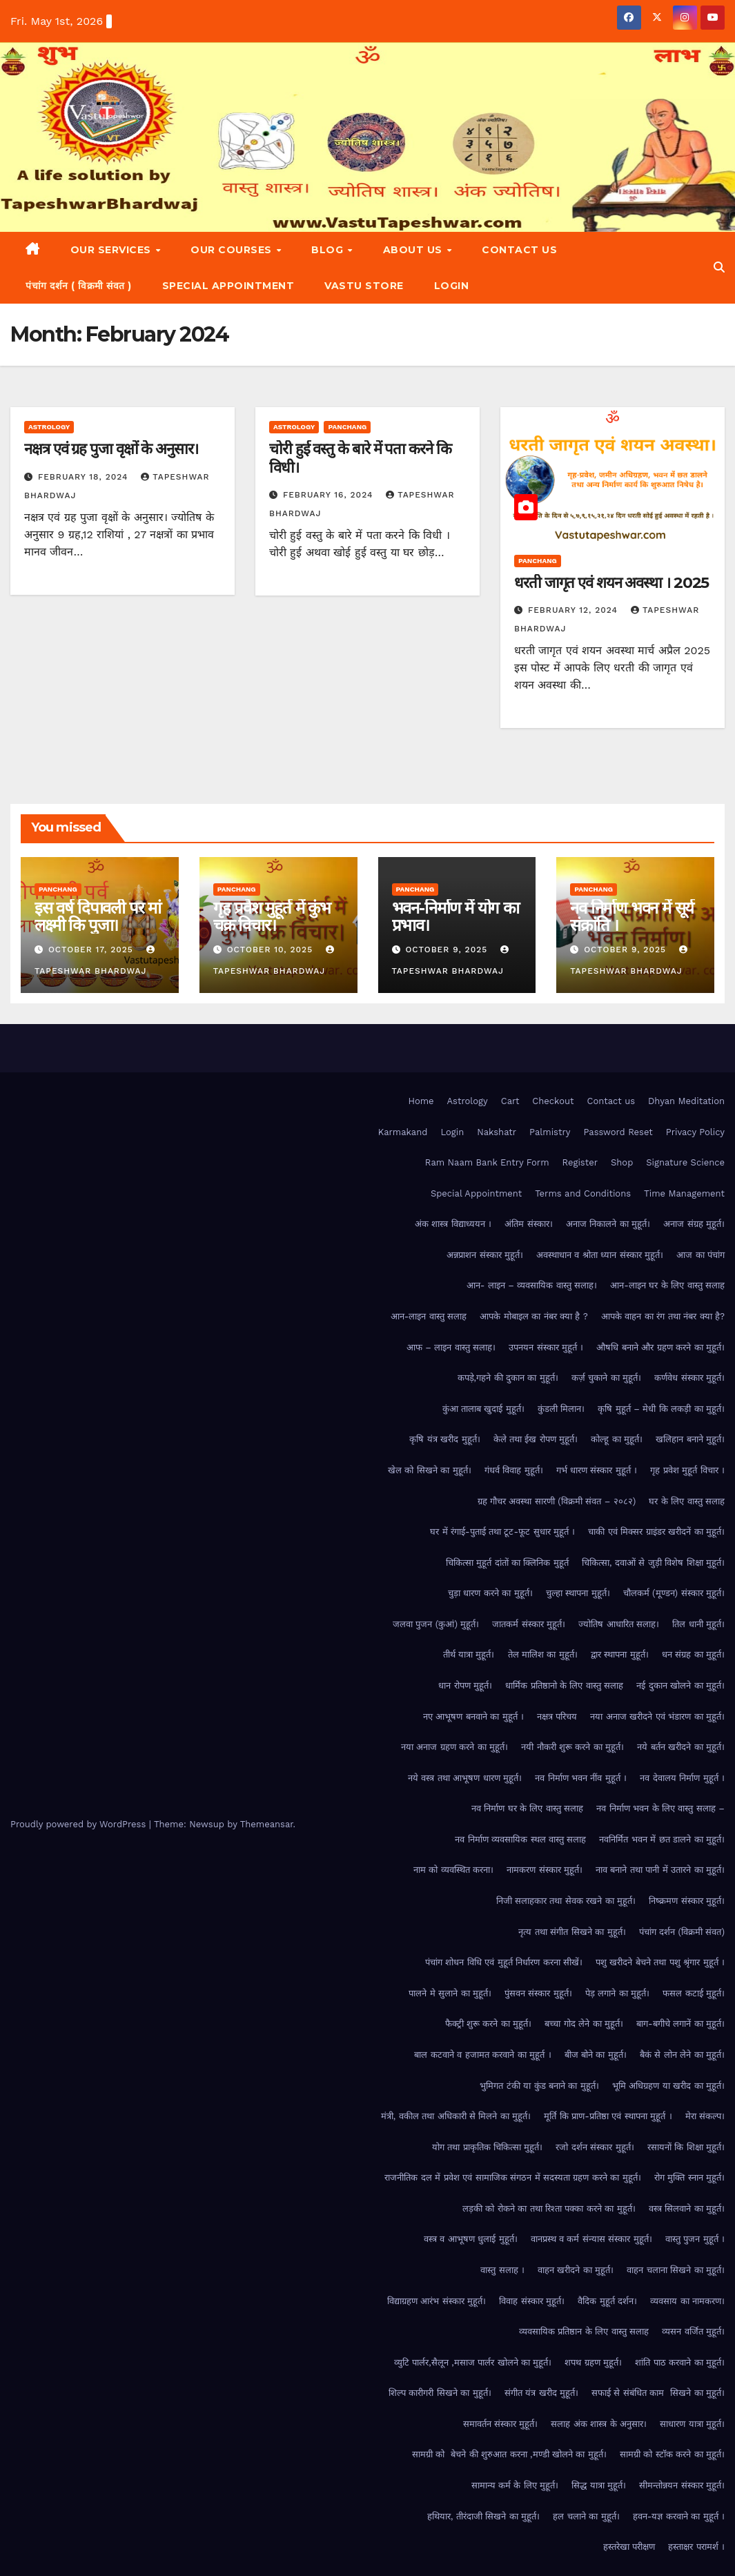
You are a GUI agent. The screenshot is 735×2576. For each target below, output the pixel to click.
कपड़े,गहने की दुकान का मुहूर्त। (508, 1378)
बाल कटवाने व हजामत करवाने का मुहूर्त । (482, 2054)
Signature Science (685, 1162)
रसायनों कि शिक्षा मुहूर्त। (686, 2147)
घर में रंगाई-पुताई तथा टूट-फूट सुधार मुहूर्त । (502, 1531)
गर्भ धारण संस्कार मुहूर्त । (597, 1470)
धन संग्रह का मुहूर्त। (693, 1654)
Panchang (347, 427)
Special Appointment (228, 285)
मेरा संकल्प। (705, 2116)
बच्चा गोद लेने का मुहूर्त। (584, 2023)
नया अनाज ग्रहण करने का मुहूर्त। (454, 1747)
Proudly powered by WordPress (79, 1824)
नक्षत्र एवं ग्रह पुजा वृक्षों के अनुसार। (111, 449)
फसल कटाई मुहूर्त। (694, 1993)
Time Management (684, 1193)
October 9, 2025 (448, 949)
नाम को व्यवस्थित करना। (453, 1870)
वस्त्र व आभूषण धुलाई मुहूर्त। (471, 2239)
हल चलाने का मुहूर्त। (586, 2516)
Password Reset (617, 1132)
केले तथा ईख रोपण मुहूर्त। (535, 1439)
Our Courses (232, 250)
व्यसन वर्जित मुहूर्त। (693, 2331)
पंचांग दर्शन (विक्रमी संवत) (682, 1932)
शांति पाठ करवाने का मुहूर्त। (680, 2362)
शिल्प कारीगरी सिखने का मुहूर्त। (440, 2393)
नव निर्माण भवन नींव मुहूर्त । (581, 1778)
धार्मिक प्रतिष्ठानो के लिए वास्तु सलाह (564, 1685)
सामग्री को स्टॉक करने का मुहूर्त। (672, 2454)
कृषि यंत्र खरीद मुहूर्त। (444, 1439)
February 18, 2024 (84, 477)
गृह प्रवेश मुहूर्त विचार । (687, 1470)
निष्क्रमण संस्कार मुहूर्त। (687, 1901)
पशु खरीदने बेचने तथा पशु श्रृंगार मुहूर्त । (660, 1962)
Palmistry (549, 1132)
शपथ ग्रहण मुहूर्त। (593, 2362)
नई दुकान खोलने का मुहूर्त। (680, 1685)
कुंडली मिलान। (561, 1409)
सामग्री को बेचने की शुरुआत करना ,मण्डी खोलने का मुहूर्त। (509, 2454)
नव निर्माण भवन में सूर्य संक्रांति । (632, 916)
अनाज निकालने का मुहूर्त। (608, 1224)
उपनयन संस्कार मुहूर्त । (546, 1347)
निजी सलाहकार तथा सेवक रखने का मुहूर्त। (566, 1901)
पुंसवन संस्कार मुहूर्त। (538, 1993)
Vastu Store (364, 285)
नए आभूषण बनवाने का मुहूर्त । (473, 1716)
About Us (414, 250)
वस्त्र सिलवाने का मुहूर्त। (687, 2208)
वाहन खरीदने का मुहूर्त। (576, 2270)
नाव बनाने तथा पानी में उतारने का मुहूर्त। (660, 1870)
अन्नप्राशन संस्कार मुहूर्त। (485, 1255)
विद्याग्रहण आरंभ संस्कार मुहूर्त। (436, 2301)
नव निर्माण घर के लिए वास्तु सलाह (527, 1808)
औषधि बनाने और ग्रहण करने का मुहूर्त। (660, 1347)
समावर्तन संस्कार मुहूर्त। (500, 2424)
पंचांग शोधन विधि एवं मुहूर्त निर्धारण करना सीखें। (503, 1962)
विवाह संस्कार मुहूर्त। (532, 2301)
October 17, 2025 (92, 949)
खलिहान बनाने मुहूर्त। (690, 1439)
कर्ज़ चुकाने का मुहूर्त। (606, 1378)
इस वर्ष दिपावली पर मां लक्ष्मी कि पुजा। (98, 916)
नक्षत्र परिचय (557, 1716)
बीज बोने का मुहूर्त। (596, 2054)
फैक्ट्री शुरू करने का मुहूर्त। (488, 2023)
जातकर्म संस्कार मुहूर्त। (528, 1624)
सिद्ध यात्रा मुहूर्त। (598, 2485)
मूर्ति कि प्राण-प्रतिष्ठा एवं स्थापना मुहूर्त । (608, 2116)
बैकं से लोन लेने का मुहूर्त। (682, 2054)
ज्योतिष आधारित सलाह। (618, 1624)
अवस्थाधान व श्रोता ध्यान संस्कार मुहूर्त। (599, 1255)
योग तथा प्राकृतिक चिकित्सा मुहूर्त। (487, 2147)
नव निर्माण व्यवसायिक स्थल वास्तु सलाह (520, 1839)
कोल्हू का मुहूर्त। (617, 1439)
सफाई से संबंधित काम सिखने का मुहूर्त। (658, 2393)
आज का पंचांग (700, 1255)
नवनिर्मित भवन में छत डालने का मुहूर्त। (662, 1839)
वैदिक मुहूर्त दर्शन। (607, 2301)
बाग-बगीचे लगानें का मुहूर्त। (680, 2023)
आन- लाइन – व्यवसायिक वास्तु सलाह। (532, 1285)
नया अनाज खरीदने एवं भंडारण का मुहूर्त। (657, 1716)
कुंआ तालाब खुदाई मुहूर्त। (483, 1409)
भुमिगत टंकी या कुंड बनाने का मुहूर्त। (539, 2086)
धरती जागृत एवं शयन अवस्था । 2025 (611, 582)
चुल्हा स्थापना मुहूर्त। (578, 1593)
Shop (622, 1162)
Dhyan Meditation (686, 1101)
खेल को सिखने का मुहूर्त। (429, 1470)
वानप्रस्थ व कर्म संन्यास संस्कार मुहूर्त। (591, 2239)
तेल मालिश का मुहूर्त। (543, 1654)
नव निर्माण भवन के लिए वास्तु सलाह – (660, 1808)
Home (420, 1101)
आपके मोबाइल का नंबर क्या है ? (534, 1316)
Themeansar (266, 1824)
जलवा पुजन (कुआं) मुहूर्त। (436, 1624)
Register (580, 1162)
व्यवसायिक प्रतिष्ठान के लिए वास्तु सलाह (584, 2331)
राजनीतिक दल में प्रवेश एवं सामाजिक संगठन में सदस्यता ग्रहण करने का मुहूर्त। (512, 2177)
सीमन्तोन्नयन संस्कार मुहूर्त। (682, 2485)
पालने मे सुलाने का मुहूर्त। (450, 1993)
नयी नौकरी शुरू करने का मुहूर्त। (572, 1747)
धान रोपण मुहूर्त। (465, 1685)
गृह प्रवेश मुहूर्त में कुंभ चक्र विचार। (272, 916)
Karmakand (403, 1132)
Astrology (49, 427)
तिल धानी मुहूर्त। (698, 1624)
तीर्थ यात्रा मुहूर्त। (469, 1654)
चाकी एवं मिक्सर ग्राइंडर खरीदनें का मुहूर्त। (656, 1531)
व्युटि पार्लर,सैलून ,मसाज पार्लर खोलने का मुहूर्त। (473, 2362)
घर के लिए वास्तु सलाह (687, 1501)
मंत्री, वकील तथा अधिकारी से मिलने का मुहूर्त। (456, 2116)
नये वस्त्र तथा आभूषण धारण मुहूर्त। (465, 1778)
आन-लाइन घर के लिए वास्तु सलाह (667, 1285)
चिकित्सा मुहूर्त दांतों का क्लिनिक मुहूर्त (507, 1562)
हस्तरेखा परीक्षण (629, 2546)
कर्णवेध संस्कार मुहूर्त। (689, 1378)
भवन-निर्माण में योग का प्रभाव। (455, 916)
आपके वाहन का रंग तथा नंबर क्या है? (663, 1316)
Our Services (112, 250)
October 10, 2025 (271, 949)
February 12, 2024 (574, 610)
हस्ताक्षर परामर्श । (696, 2546)
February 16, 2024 (329, 495)
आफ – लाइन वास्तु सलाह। (451, 1347)
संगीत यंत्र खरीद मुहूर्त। (541, 2393)
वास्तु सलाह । (502, 2270)
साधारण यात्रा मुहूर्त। (692, 2424)
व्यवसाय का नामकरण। (687, 2301)
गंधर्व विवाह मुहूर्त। (513, 1470)
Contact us (519, 250)
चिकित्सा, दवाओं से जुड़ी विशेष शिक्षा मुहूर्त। (653, 1562)
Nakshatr (496, 1132)
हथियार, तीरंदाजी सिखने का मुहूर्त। (483, 2516)
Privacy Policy (695, 1132)
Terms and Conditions (583, 1193)
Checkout (553, 1101)
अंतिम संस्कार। (528, 1224)
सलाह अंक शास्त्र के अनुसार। (599, 2424)
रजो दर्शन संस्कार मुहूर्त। (595, 2147)
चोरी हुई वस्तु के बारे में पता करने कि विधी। (360, 458)
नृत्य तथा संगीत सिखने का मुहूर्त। (571, 1932)
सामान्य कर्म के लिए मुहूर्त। (515, 2485)
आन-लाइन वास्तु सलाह (429, 1316)
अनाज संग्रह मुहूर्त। (694, 1224)
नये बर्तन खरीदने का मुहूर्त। (681, 1747)
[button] (719, 267)
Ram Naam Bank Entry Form (487, 1162)
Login (451, 285)
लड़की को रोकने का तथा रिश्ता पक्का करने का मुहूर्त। (549, 2208)
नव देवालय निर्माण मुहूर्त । (682, 1778)
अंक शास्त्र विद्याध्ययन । (453, 1224)
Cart (510, 1101)
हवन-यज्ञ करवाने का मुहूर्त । (679, 2516)
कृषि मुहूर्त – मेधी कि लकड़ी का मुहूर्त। (661, 1409)
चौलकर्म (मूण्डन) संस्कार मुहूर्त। (674, 1593)
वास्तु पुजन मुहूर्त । (695, 2239)
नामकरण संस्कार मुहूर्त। (544, 1870)
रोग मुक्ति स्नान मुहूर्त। (689, 2177)
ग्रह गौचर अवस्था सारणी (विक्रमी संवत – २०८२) (557, 1501)
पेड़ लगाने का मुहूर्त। (617, 1993)
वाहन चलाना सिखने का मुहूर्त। (676, 2270)
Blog (328, 250)
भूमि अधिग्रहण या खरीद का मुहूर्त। (668, 2086)
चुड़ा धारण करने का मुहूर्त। (490, 1593)
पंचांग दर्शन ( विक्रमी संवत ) (79, 285)
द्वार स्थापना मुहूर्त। (620, 1654)
